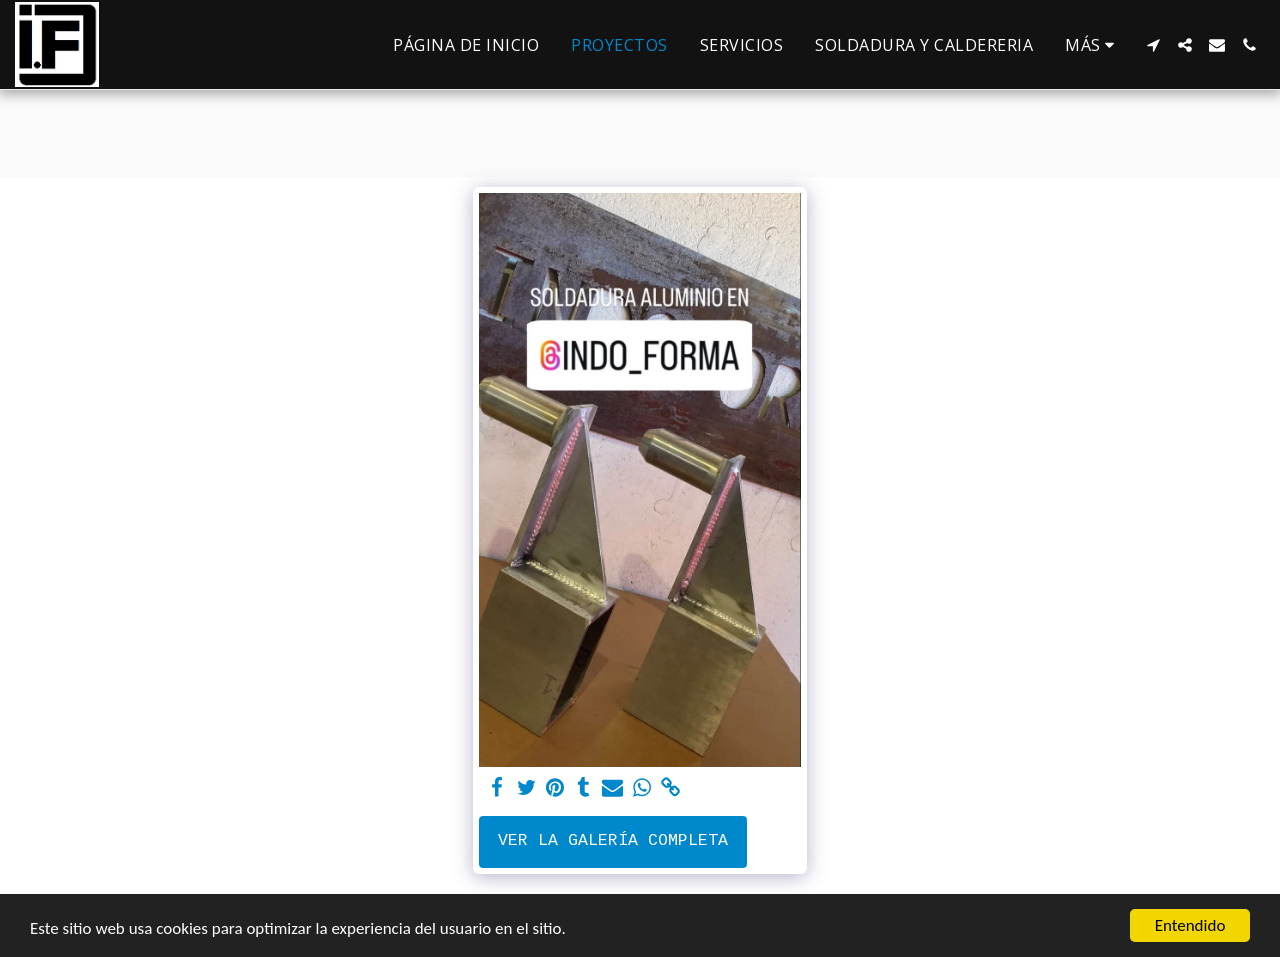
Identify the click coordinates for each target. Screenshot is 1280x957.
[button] (1153, 45)
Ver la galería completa (613, 840)
